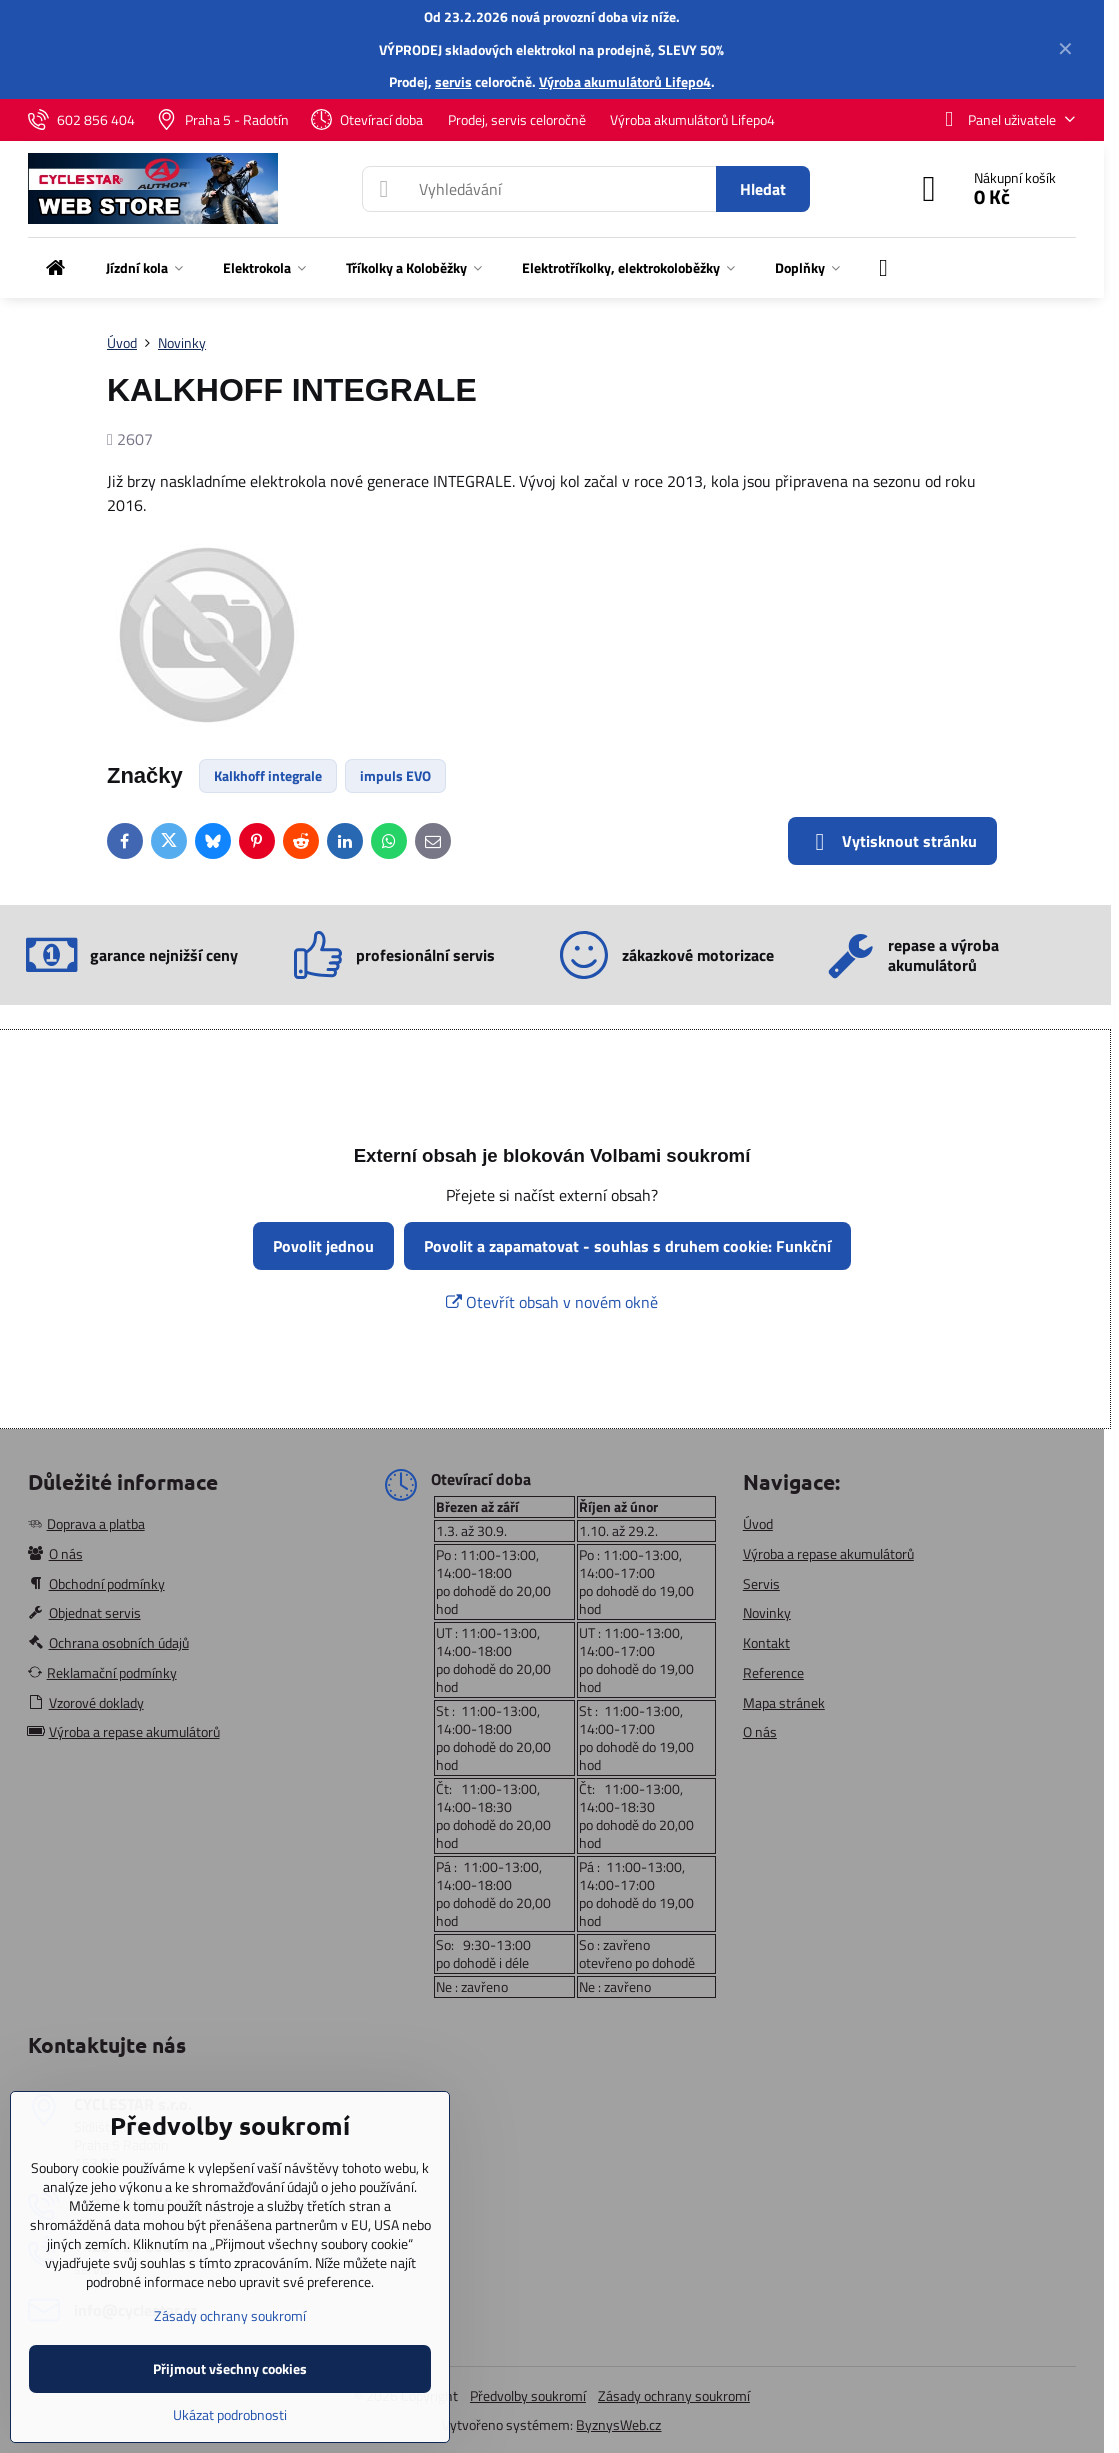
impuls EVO (395, 775)
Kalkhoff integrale (268, 775)
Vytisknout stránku (892, 841)
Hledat (763, 189)
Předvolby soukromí (528, 2395)
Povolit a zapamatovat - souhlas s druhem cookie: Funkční (627, 1246)
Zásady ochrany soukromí (674, 2395)
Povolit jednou (323, 1246)
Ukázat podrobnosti (230, 2414)
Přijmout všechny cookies (230, 2368)
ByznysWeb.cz (618, 2424)
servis (453, 81)
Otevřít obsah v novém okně (552, 1302)
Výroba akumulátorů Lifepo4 (625, 81)
